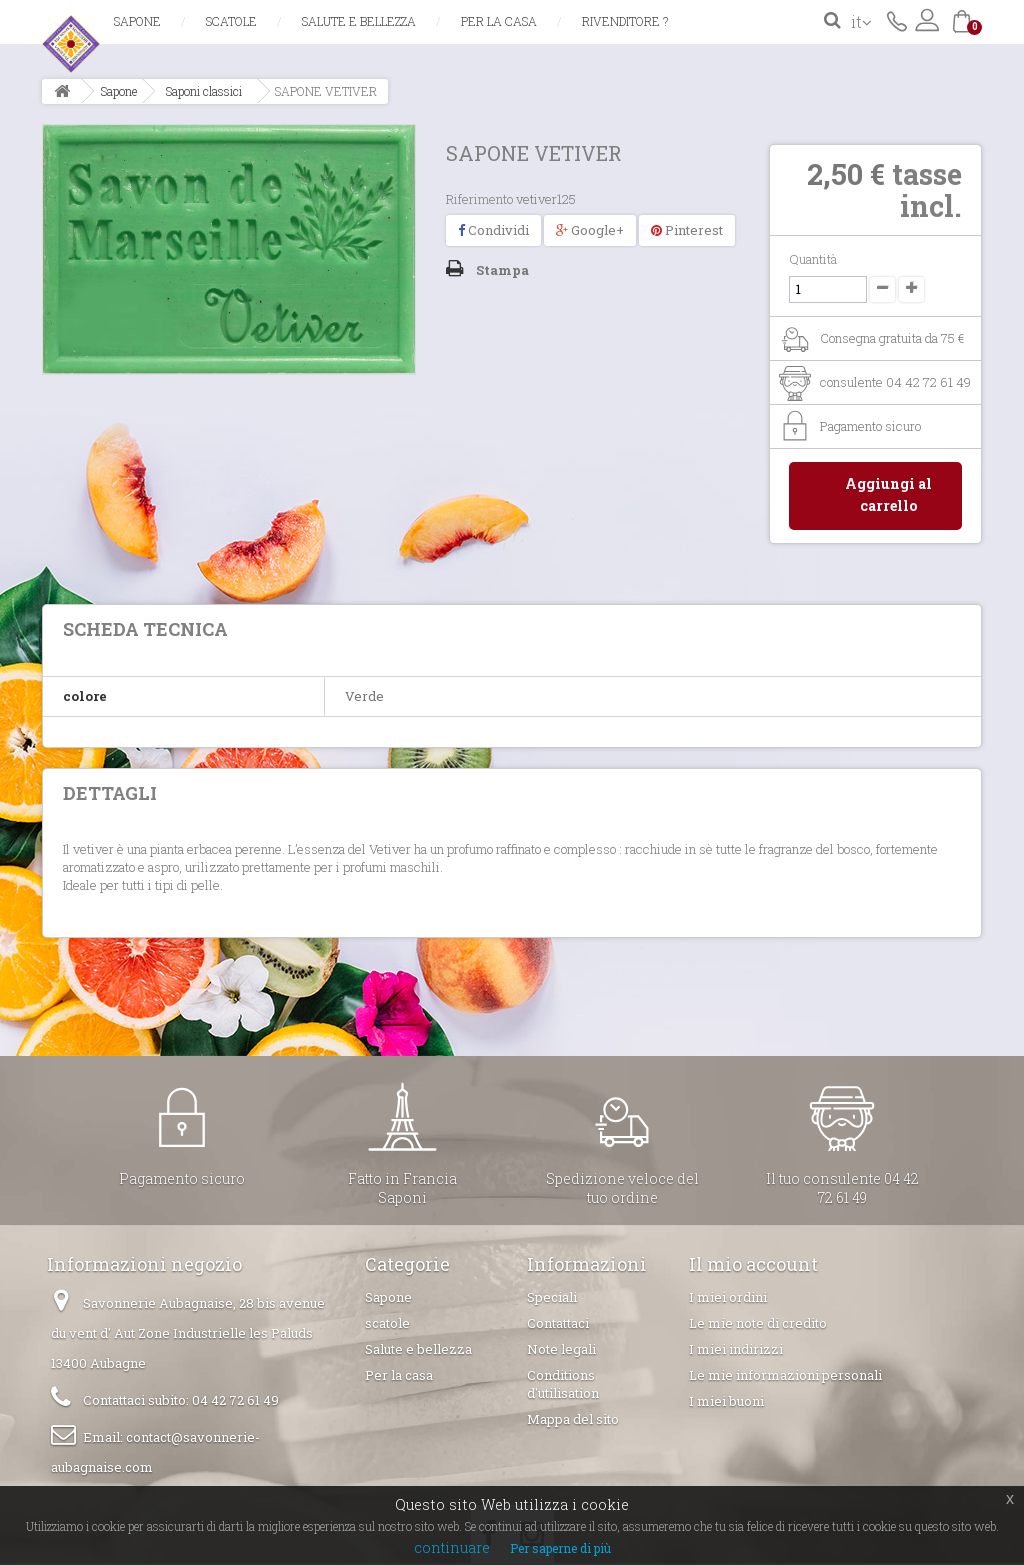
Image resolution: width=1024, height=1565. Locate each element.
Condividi (493, 230)
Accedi (927, 20)
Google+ (590, 230)
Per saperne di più (560, 1548)
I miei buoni (726, 1403)
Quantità (813, 259)
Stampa (502, 270)
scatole (231, 21)
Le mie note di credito (758, 1325)
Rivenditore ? (625, 21)
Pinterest (687, 230)
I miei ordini (728, 1299)
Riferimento (479, 199)
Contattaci (897, 20)
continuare (452, 1547)
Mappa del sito (573, 1421)
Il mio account (753, 1266)
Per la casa (499, 21)
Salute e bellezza (359, 21)
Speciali (552, 1299)
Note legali (561, 1351)
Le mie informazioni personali (785, 1377)
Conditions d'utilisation (563, 1386)
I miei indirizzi (736, 1351)
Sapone (137, 21)
